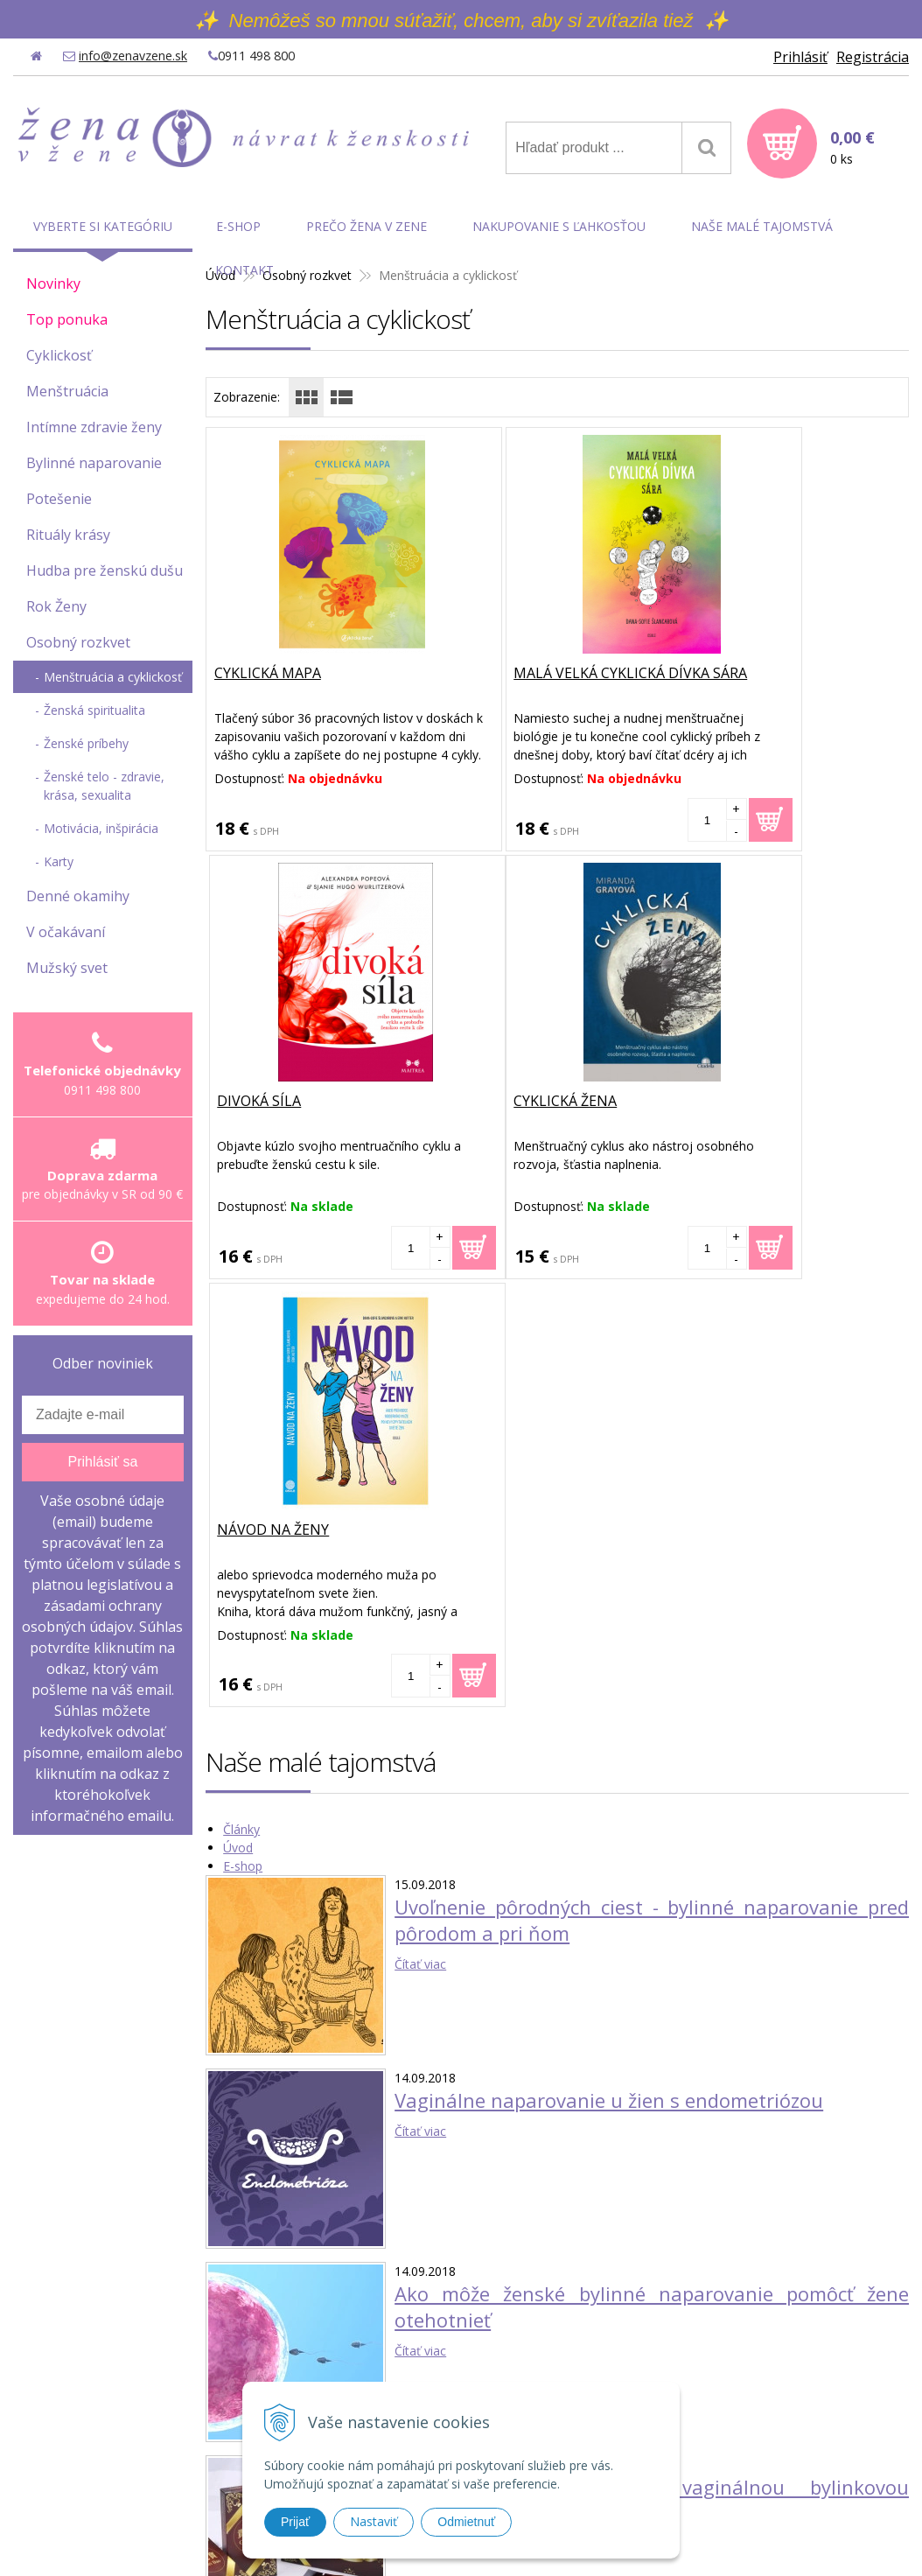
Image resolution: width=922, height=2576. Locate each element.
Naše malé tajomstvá (762, 226)
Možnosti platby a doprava (727, 2407)
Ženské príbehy (86, 743)
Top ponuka (67, 319)
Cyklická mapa (268, 673)
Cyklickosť (59, 355)
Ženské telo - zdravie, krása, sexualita (104, 785)
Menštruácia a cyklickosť (113, 676)
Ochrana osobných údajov (726, 2384)
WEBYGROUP (686, 2516)
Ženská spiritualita (94, 710)
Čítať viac (420, 1536)
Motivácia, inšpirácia (101, 828)
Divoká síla (729, 673)
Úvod (238, 1419)
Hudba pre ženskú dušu (104, 570)
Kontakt (244, 270)
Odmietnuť (466, 2522)
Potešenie (59, 498)
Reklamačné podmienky (719, 2430)
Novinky (53, 283)
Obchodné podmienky (714, 2362)
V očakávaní (65, 932)
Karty (58, 861)
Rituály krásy (68, 534)
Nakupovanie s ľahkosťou (559, 226)
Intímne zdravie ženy (94, 427)
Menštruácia (67, 391)
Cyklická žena (266, 1101)
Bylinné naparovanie (94, 462)
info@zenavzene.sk (133, 55)
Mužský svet (67, 967)
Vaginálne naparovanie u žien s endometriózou (609, 1672)
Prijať (295, 2522)
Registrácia (872, 56)
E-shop (242, 1438)
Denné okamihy (77, 896)
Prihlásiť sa (102, 1461)
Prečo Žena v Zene (366, 226)
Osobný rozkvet (78, 642)
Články (241, 1401)
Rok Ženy (56, 606)
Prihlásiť (800, 56)
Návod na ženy (506, 1101)
